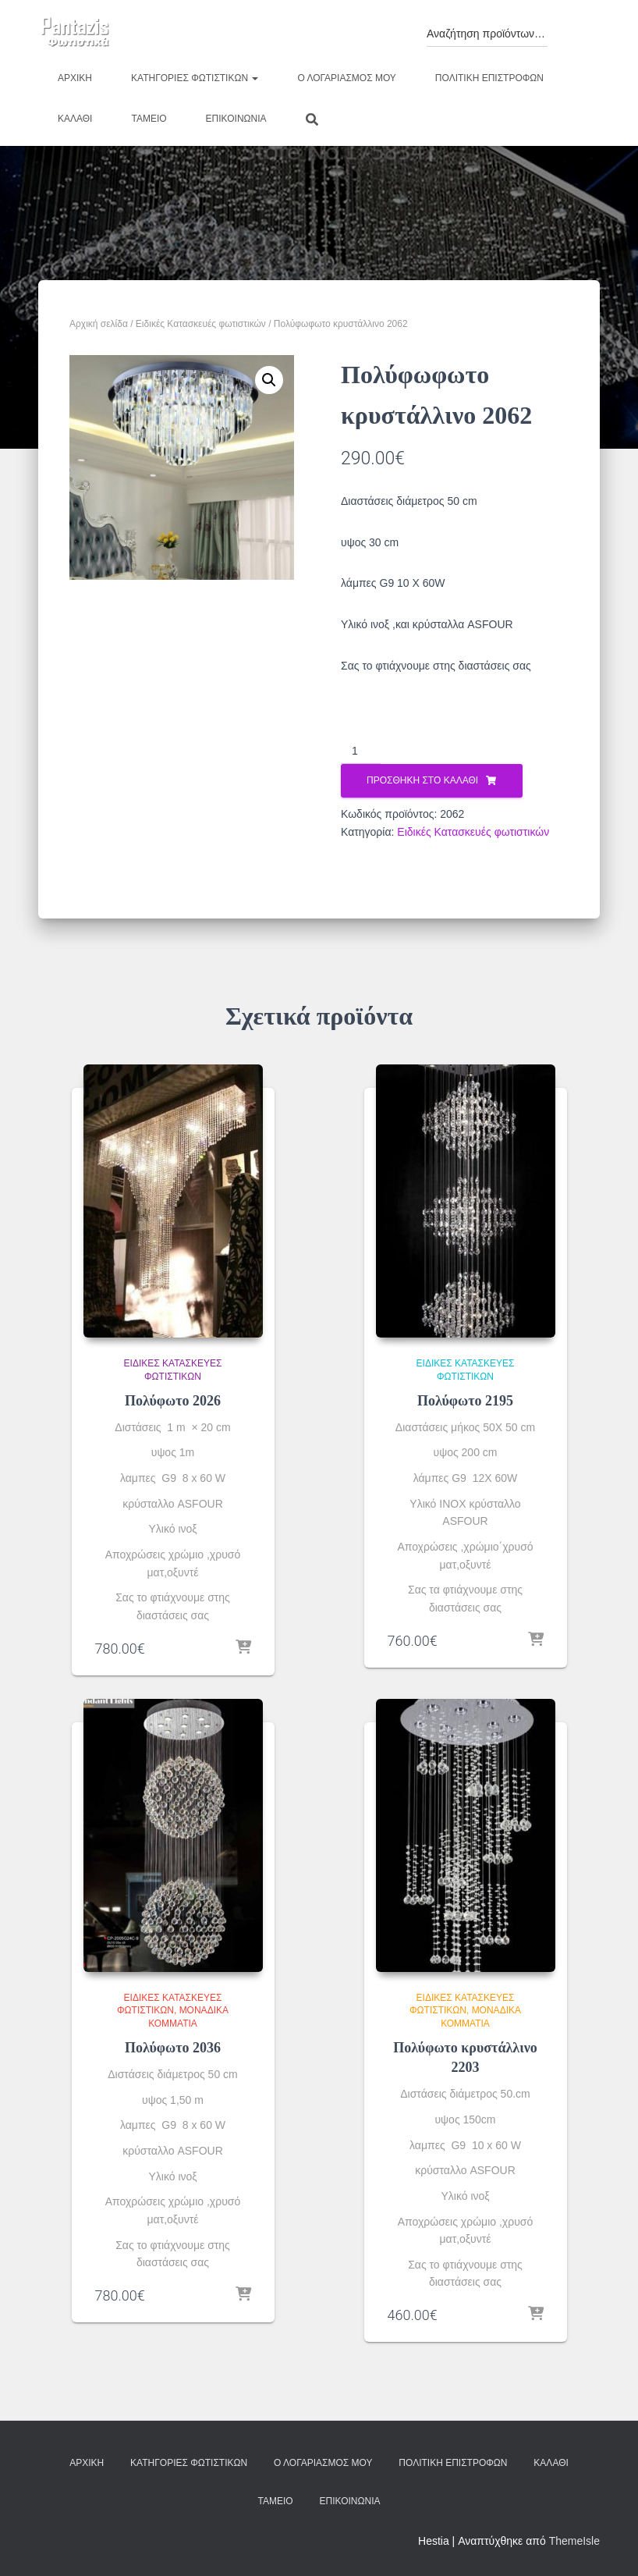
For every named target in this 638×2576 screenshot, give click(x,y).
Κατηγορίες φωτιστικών (194, 78)
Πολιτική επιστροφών (489, 78)
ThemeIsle (574, 2541)
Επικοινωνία (236, 118)
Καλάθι (75, 118)
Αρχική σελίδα (98, 323)
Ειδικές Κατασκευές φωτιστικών (201, 323)
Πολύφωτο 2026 (173, 1401)
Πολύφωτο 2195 (465, 1401)
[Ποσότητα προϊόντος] (361, 751)
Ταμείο (148, 118)
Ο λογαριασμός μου (346, 78)
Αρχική (75, 78)
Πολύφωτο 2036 (173, 2047)
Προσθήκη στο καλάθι (422, 780)
